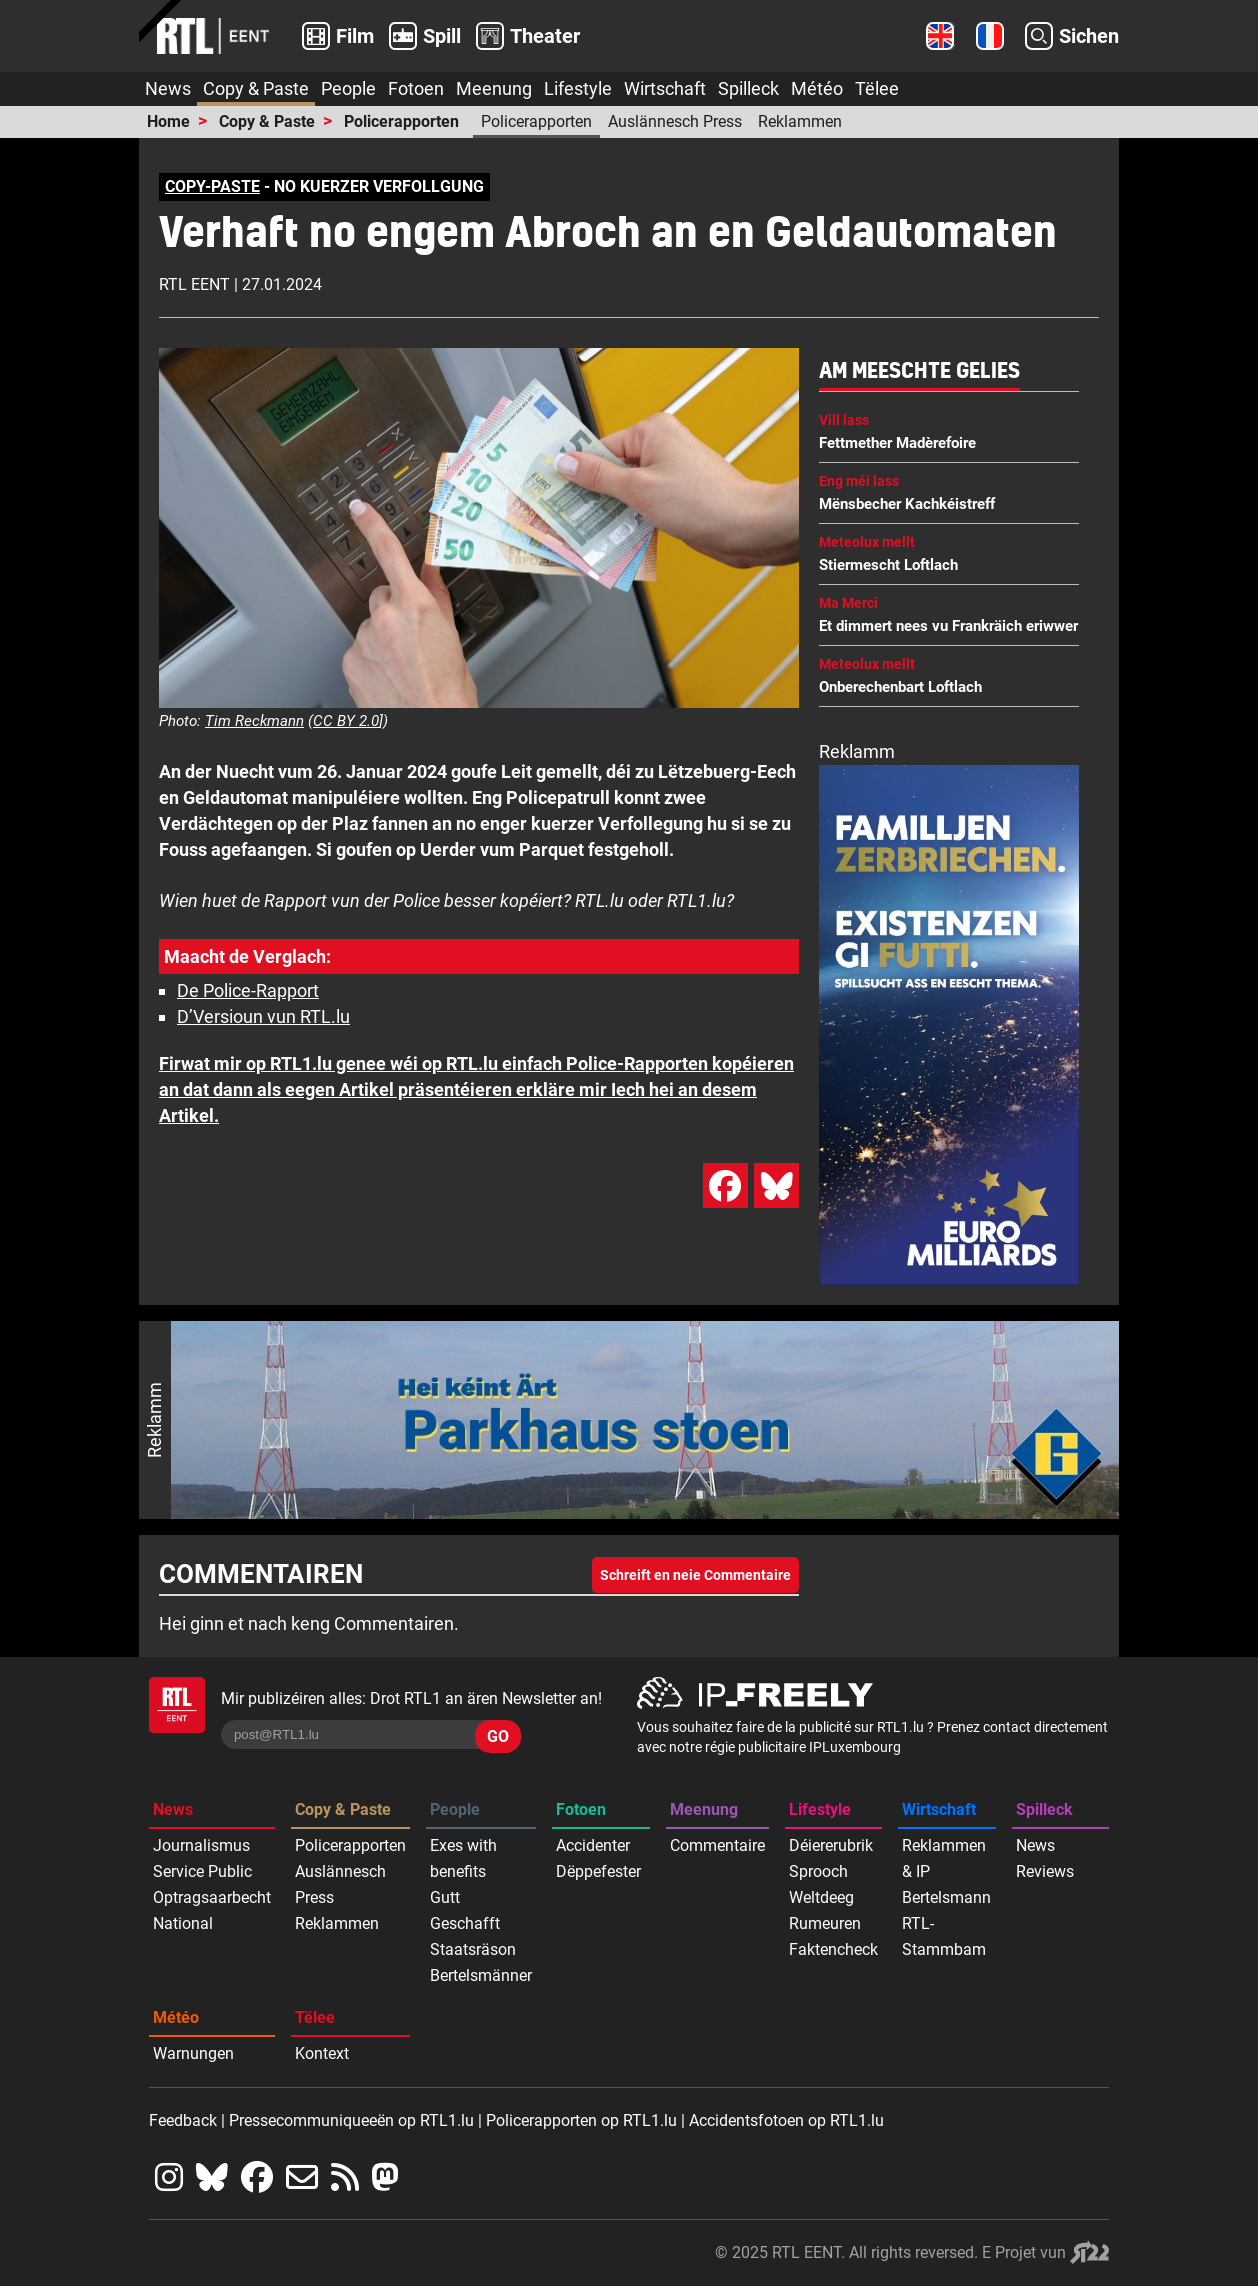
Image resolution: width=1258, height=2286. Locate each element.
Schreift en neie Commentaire (695, 1575)
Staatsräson (473, 1949)
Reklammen (800, 121)
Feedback (183, 2120)
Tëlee (877, 88)
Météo (817, 88)
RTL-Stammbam (944, 1936)
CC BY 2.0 (346, 721)
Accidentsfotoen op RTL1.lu (786, 2120)
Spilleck (748, 88)
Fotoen (416, 88)
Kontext (322, 2053)
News (168, 88)
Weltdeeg (821, 1897)
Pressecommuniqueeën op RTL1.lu (351, 2120)
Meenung (494, 88)
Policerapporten (401, 121)
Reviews (1045, 1871)
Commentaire (717, 1845)
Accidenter (593, 1845)
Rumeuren (825, 1923)
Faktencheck (833, 1949)
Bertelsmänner (481, 1975)
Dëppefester (598, 1871)
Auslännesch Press (675, 121)
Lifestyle (578, 88)
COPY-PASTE (212, 186)
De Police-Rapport (248, 990)
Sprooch (818, 1871)
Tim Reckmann (254, 721)
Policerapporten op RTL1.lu (581, 2120)
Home (168, 121)
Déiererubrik (831, 1845)
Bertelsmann (946, 1897)
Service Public (202, 1871)
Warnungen (193, 2053)
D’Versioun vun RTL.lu (263, 1016)
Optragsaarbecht (212, 1897)
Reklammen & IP (944, 1858)
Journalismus (201, 1845)
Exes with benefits (463, 1858)
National (183, 1923)
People (348, 88)
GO (498, 1736)
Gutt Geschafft (465, 1910)
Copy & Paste (256, 88)
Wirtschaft (665, 88)
